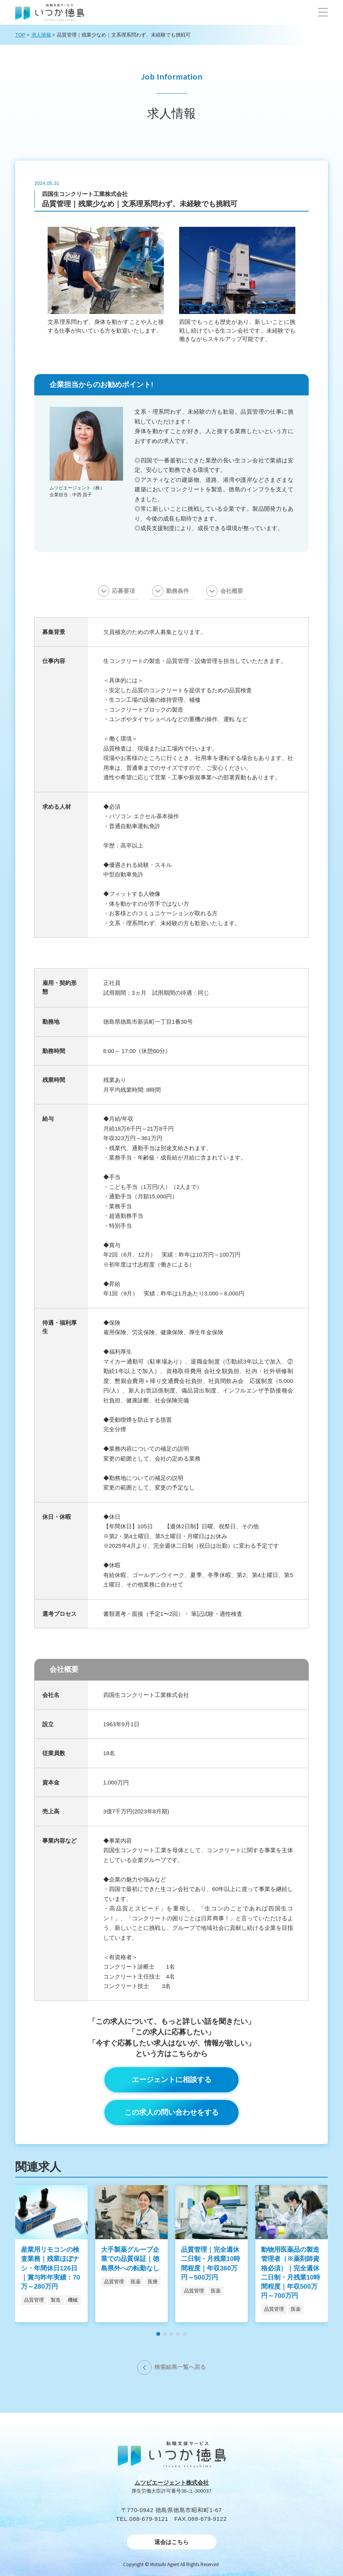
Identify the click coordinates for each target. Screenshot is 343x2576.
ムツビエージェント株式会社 (172, 2482)
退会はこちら (171, 2542)
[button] (323, 12)
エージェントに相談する (172, 2080)
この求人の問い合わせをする (172, 2112)
